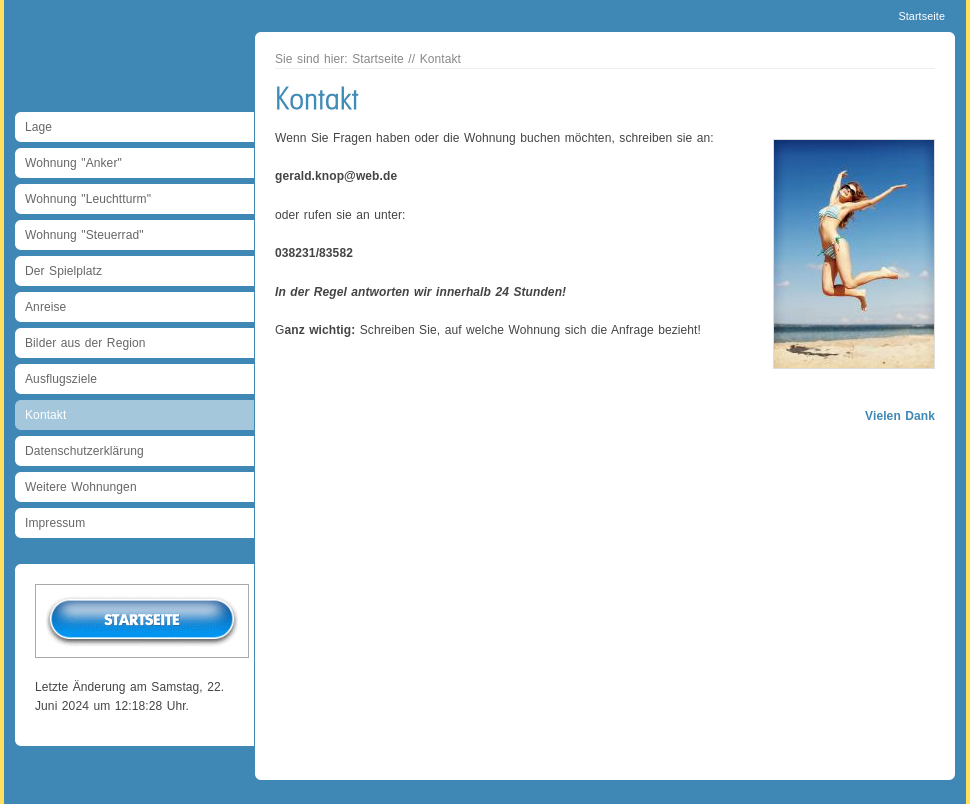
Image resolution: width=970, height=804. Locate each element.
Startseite (921, 16)
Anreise (45, 307)
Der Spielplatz (63, 271)
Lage (38, 127)
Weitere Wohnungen (81, 487)
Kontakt (45, 415)
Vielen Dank (900, 416)
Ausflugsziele (61, 379)
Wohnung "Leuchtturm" (88, 199)
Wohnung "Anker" (73, 163)
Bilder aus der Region (85, 343)
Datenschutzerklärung (84, 451)
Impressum (55, 523)
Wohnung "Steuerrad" (84, 235)
